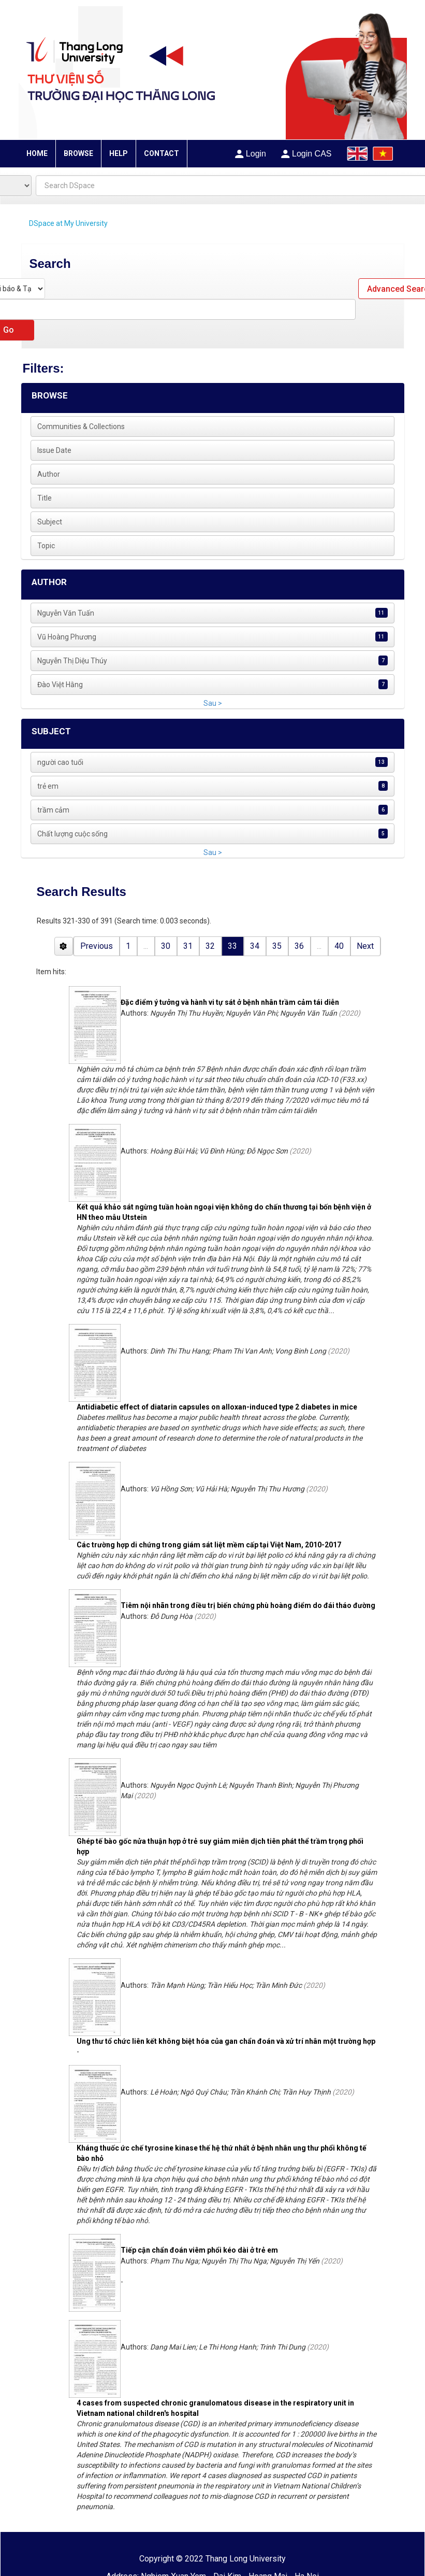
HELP (118, 153)
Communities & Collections (81, 426)
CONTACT (161, 153)
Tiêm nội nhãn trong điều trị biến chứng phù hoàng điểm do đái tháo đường (248, 1605)
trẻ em (47, 786)
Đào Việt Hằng (60, 684)
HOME (37, 153)
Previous (96, 946)
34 (254, 946)
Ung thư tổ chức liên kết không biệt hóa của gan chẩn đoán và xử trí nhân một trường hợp (226, 2041)
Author (48, 474)
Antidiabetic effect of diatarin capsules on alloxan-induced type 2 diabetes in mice (217, 1407)
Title (44, 498)
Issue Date (54, 450)
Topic (46, 546)
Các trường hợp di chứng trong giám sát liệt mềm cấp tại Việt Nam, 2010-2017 (209, 1545)
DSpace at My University (68, 223)
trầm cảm (53, 810)
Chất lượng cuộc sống (72, 834)
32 (210, 946)
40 (339, 946)
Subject (49, 522)
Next (365, 946)
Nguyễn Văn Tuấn (65, 613)
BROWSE (78, 153)
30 (165, 946)
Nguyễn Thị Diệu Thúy (72, 661)
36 (299, 946)
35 (277, 946)
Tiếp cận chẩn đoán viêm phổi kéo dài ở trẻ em (199, 2250)
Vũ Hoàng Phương (66, 637)
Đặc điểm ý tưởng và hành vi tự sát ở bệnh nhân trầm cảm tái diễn (230, 1002)
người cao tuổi (60, 762)
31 (188, 946)
